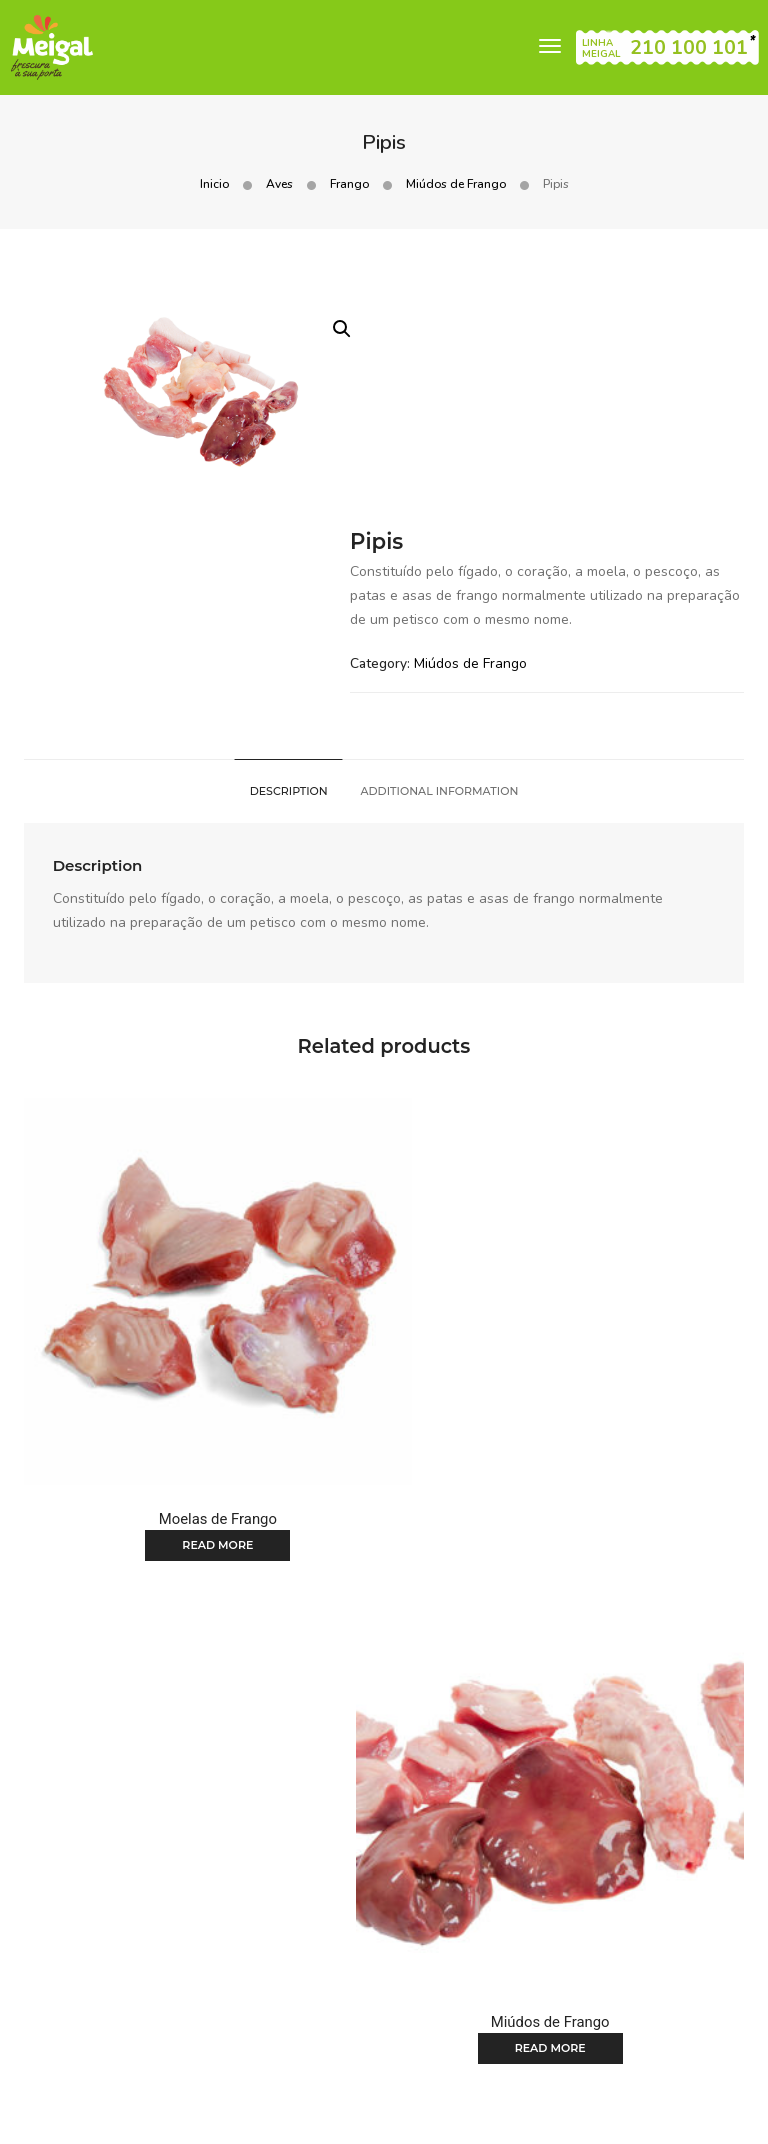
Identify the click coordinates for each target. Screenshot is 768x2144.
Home (178, 1977)
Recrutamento (384, 2001)
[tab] (288, 602)
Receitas (413, 1977)
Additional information (440, 602)
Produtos (249, 1977)
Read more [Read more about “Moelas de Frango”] (193, 1314)
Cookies (655, 2068)
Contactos (573, 1977)
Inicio (214, 185)
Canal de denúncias (291, 2116)
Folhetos (332, 1977)
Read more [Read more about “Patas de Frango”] (193, 1771)
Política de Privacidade (142, 2116)
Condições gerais (561, 2068)
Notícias (490, 1977)
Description (288, 602)
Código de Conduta (429, 2116)
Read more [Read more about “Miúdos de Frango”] (574, 1314)
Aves (279, 185)
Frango (349, 185)
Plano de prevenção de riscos (601, 2116)
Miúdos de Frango (456, 185)
